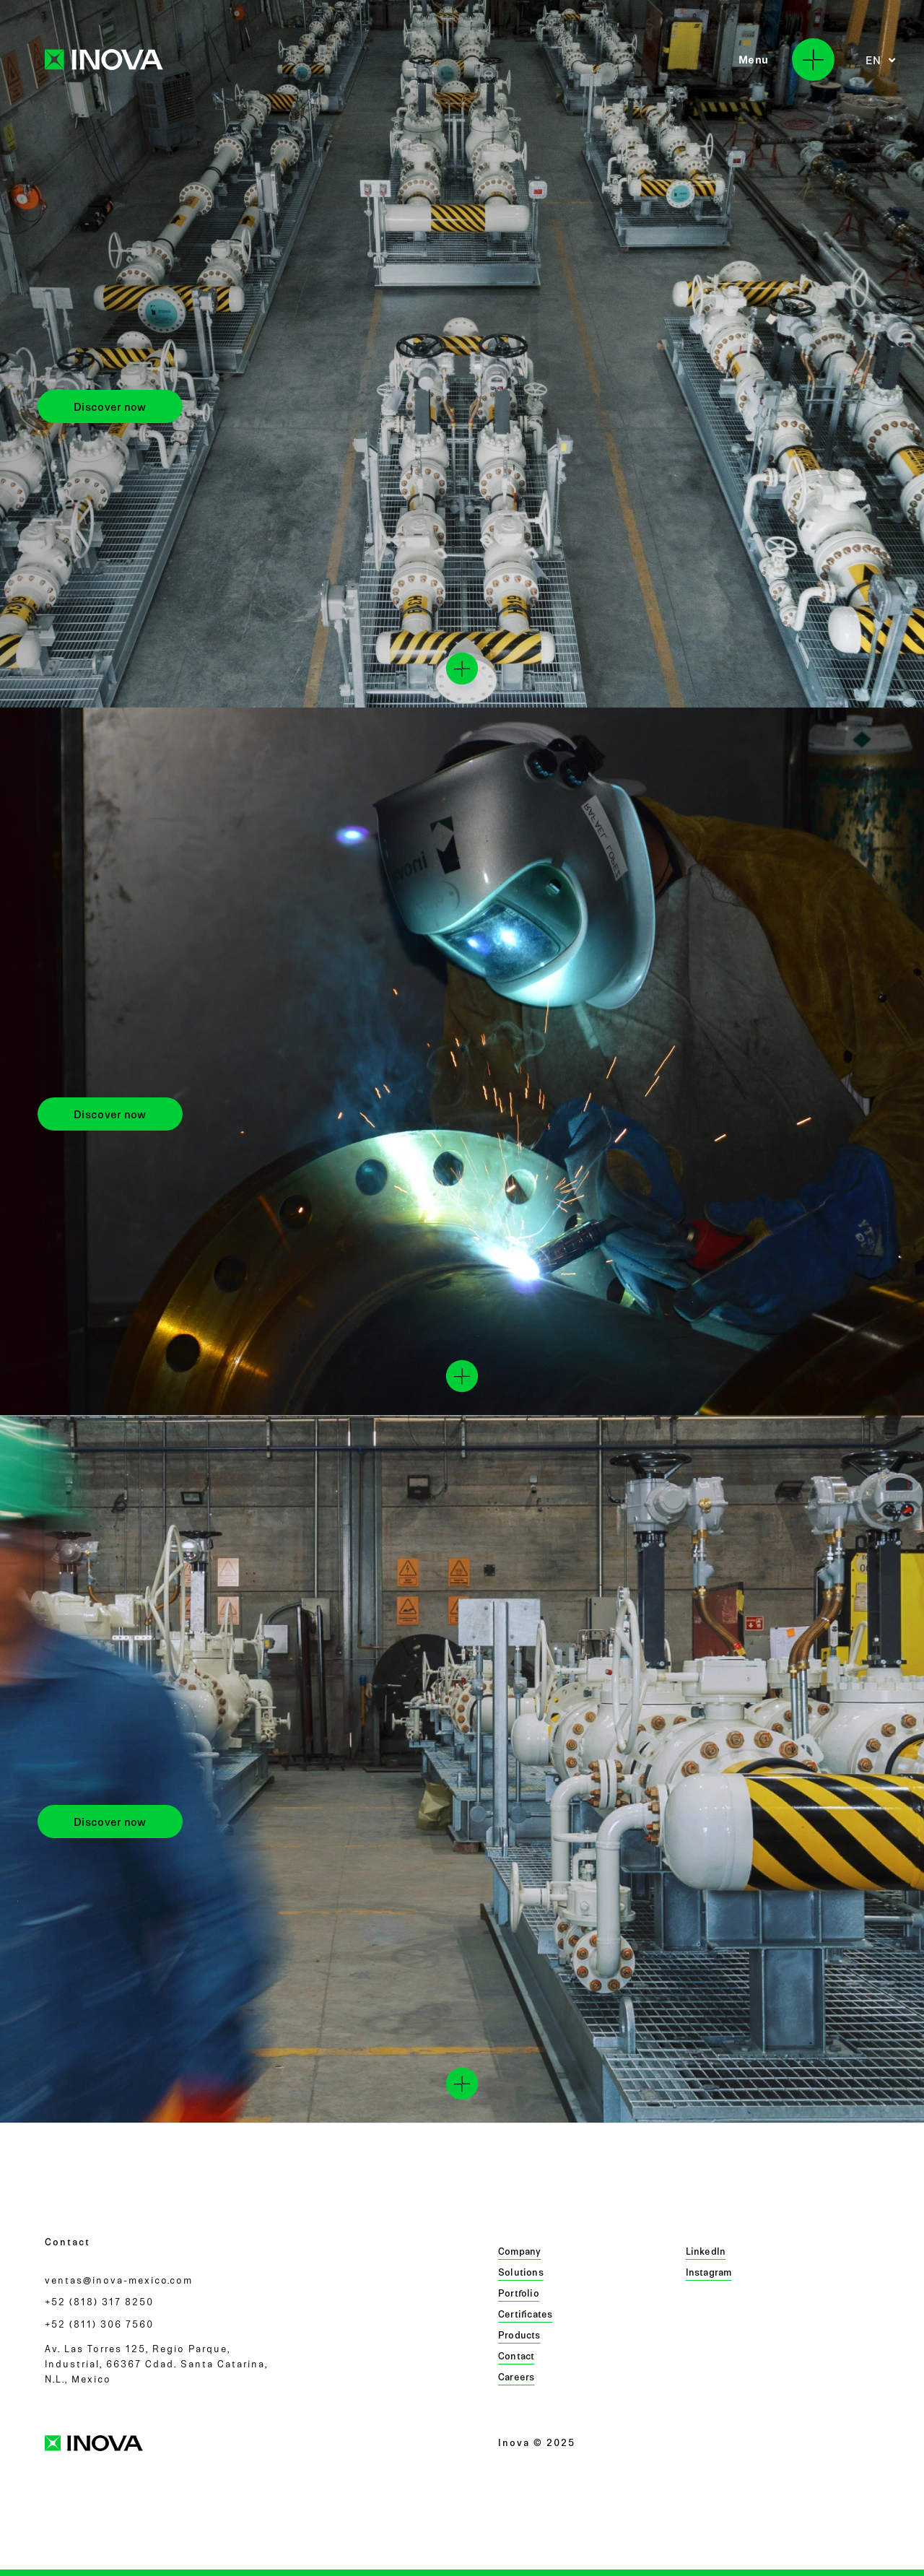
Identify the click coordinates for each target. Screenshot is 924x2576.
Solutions (521, 2272)
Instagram (709, 2272)
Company (519, 2251)
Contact (516, 2356)
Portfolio (518, 2293)
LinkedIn (706, 2251)
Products (519, 2335)
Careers (516, 2377)
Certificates (525, 2314)
